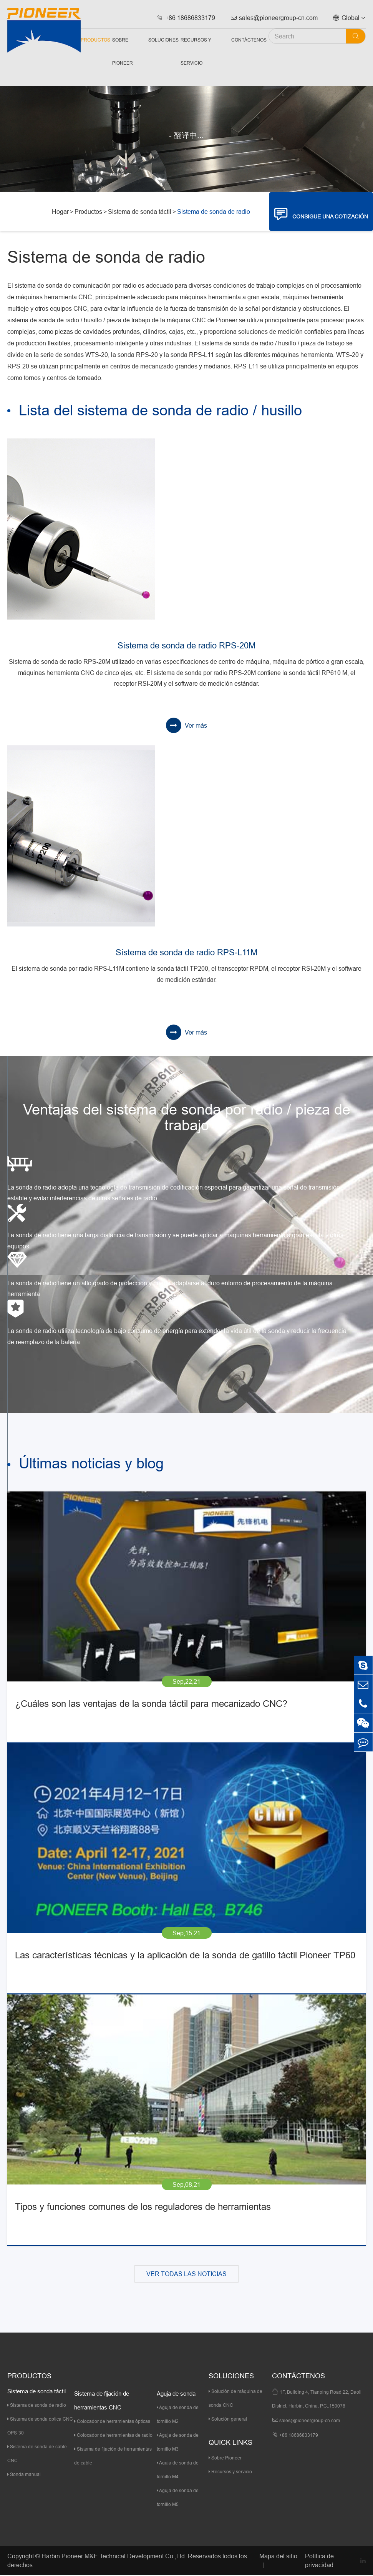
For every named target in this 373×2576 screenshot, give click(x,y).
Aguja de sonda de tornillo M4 (178, 2471)
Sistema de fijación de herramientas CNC (101, 2401)
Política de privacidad (319, 2561)
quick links (230, 2443)
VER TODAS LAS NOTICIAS (186, 2274)
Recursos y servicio (196, 51)
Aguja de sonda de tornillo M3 (178, 2443)
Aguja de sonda (176, 2394)
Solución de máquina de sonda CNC (235, 2399)
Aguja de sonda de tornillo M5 (178, 2498)
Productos (95, 40)
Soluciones (163, 40)
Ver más (186, 725)
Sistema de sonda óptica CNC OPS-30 (40, 2427)
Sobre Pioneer (122, 51)
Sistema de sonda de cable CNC (37, 2454)
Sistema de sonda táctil (139, 211)
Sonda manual (24, 2475)
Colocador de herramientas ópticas (112, 2422)
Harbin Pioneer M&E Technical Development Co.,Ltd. (113, 2557)
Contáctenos (249, 40)
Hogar (60, 211)
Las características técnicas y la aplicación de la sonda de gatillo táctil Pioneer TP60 (185, 1956)
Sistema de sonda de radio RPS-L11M (186, 952)
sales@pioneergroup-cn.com (274, 17)
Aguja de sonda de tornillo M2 (178, 2415)
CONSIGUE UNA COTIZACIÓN (321, 214)
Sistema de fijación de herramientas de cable (113, 2457)
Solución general (228, 2420)
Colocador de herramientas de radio (113, 2436)
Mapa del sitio (278, 2557)
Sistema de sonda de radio (213, 211)
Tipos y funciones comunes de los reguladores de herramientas (143, 2208)
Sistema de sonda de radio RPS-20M (186, 645)
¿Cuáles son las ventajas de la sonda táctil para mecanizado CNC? (151, 1705)
